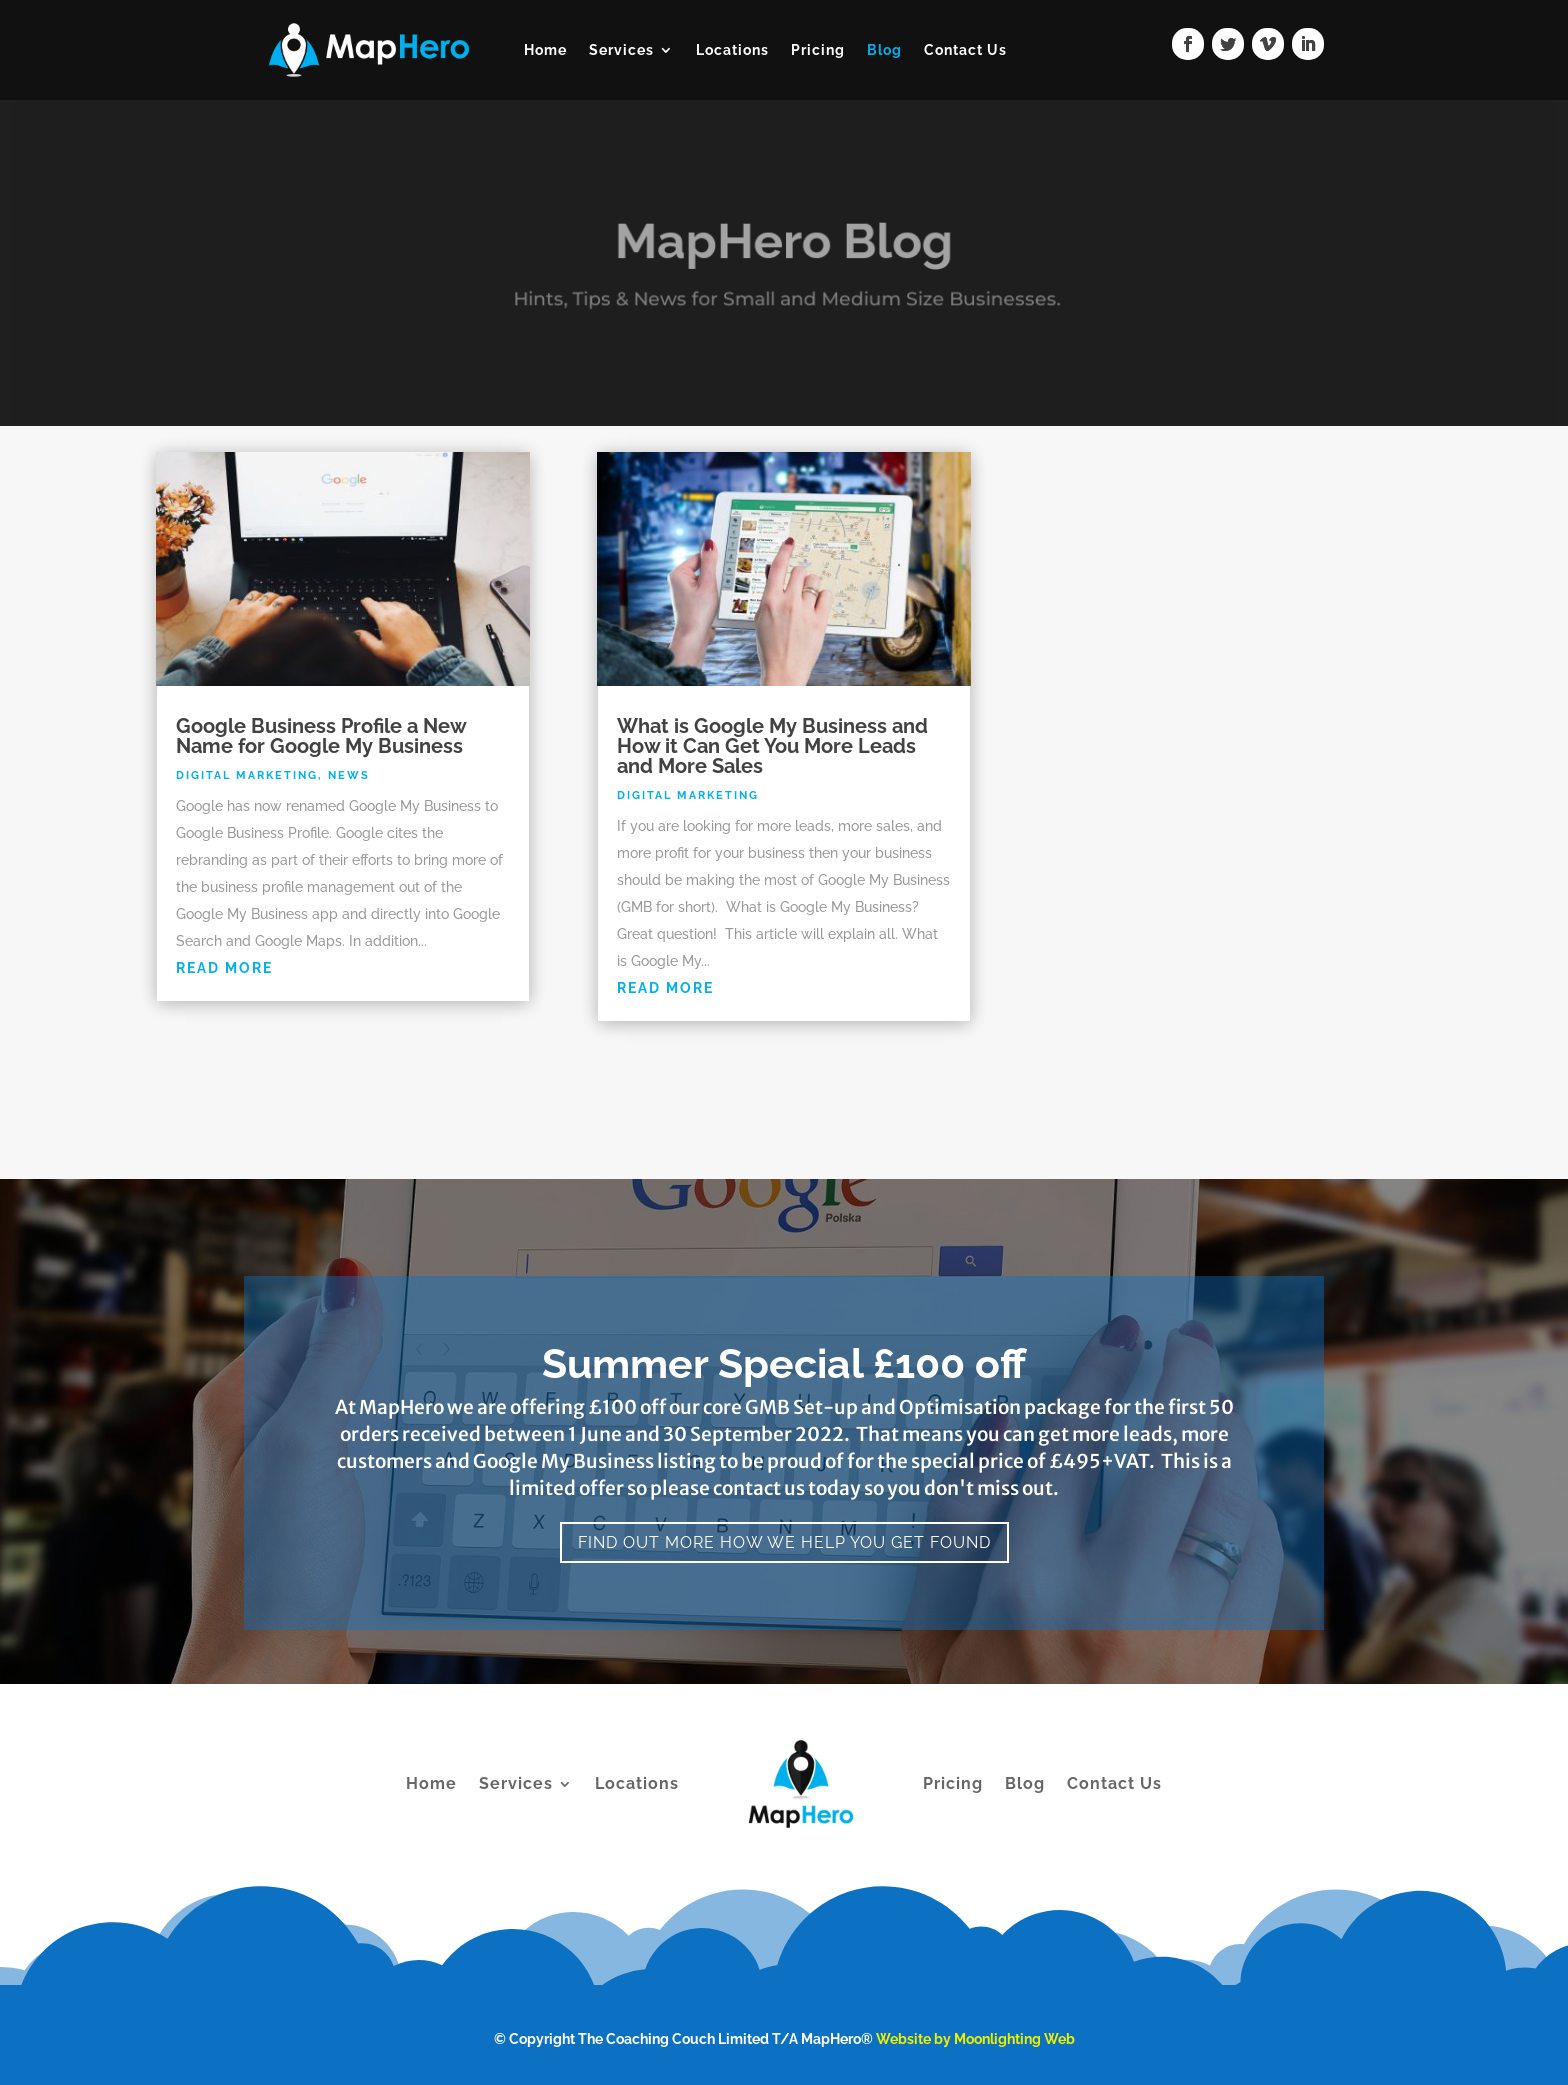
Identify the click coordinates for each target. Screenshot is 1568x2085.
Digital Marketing (247, 775)
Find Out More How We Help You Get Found (784, 1542)
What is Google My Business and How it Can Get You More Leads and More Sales (772, 746)
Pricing (818, 50)
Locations (732, 50)
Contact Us (965, 50)
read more (224, 968)
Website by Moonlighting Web (975, 2039)
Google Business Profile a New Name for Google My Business (321, 736)
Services (621, 50)
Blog (884, 50)
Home (545, 50)
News (349, 775)
